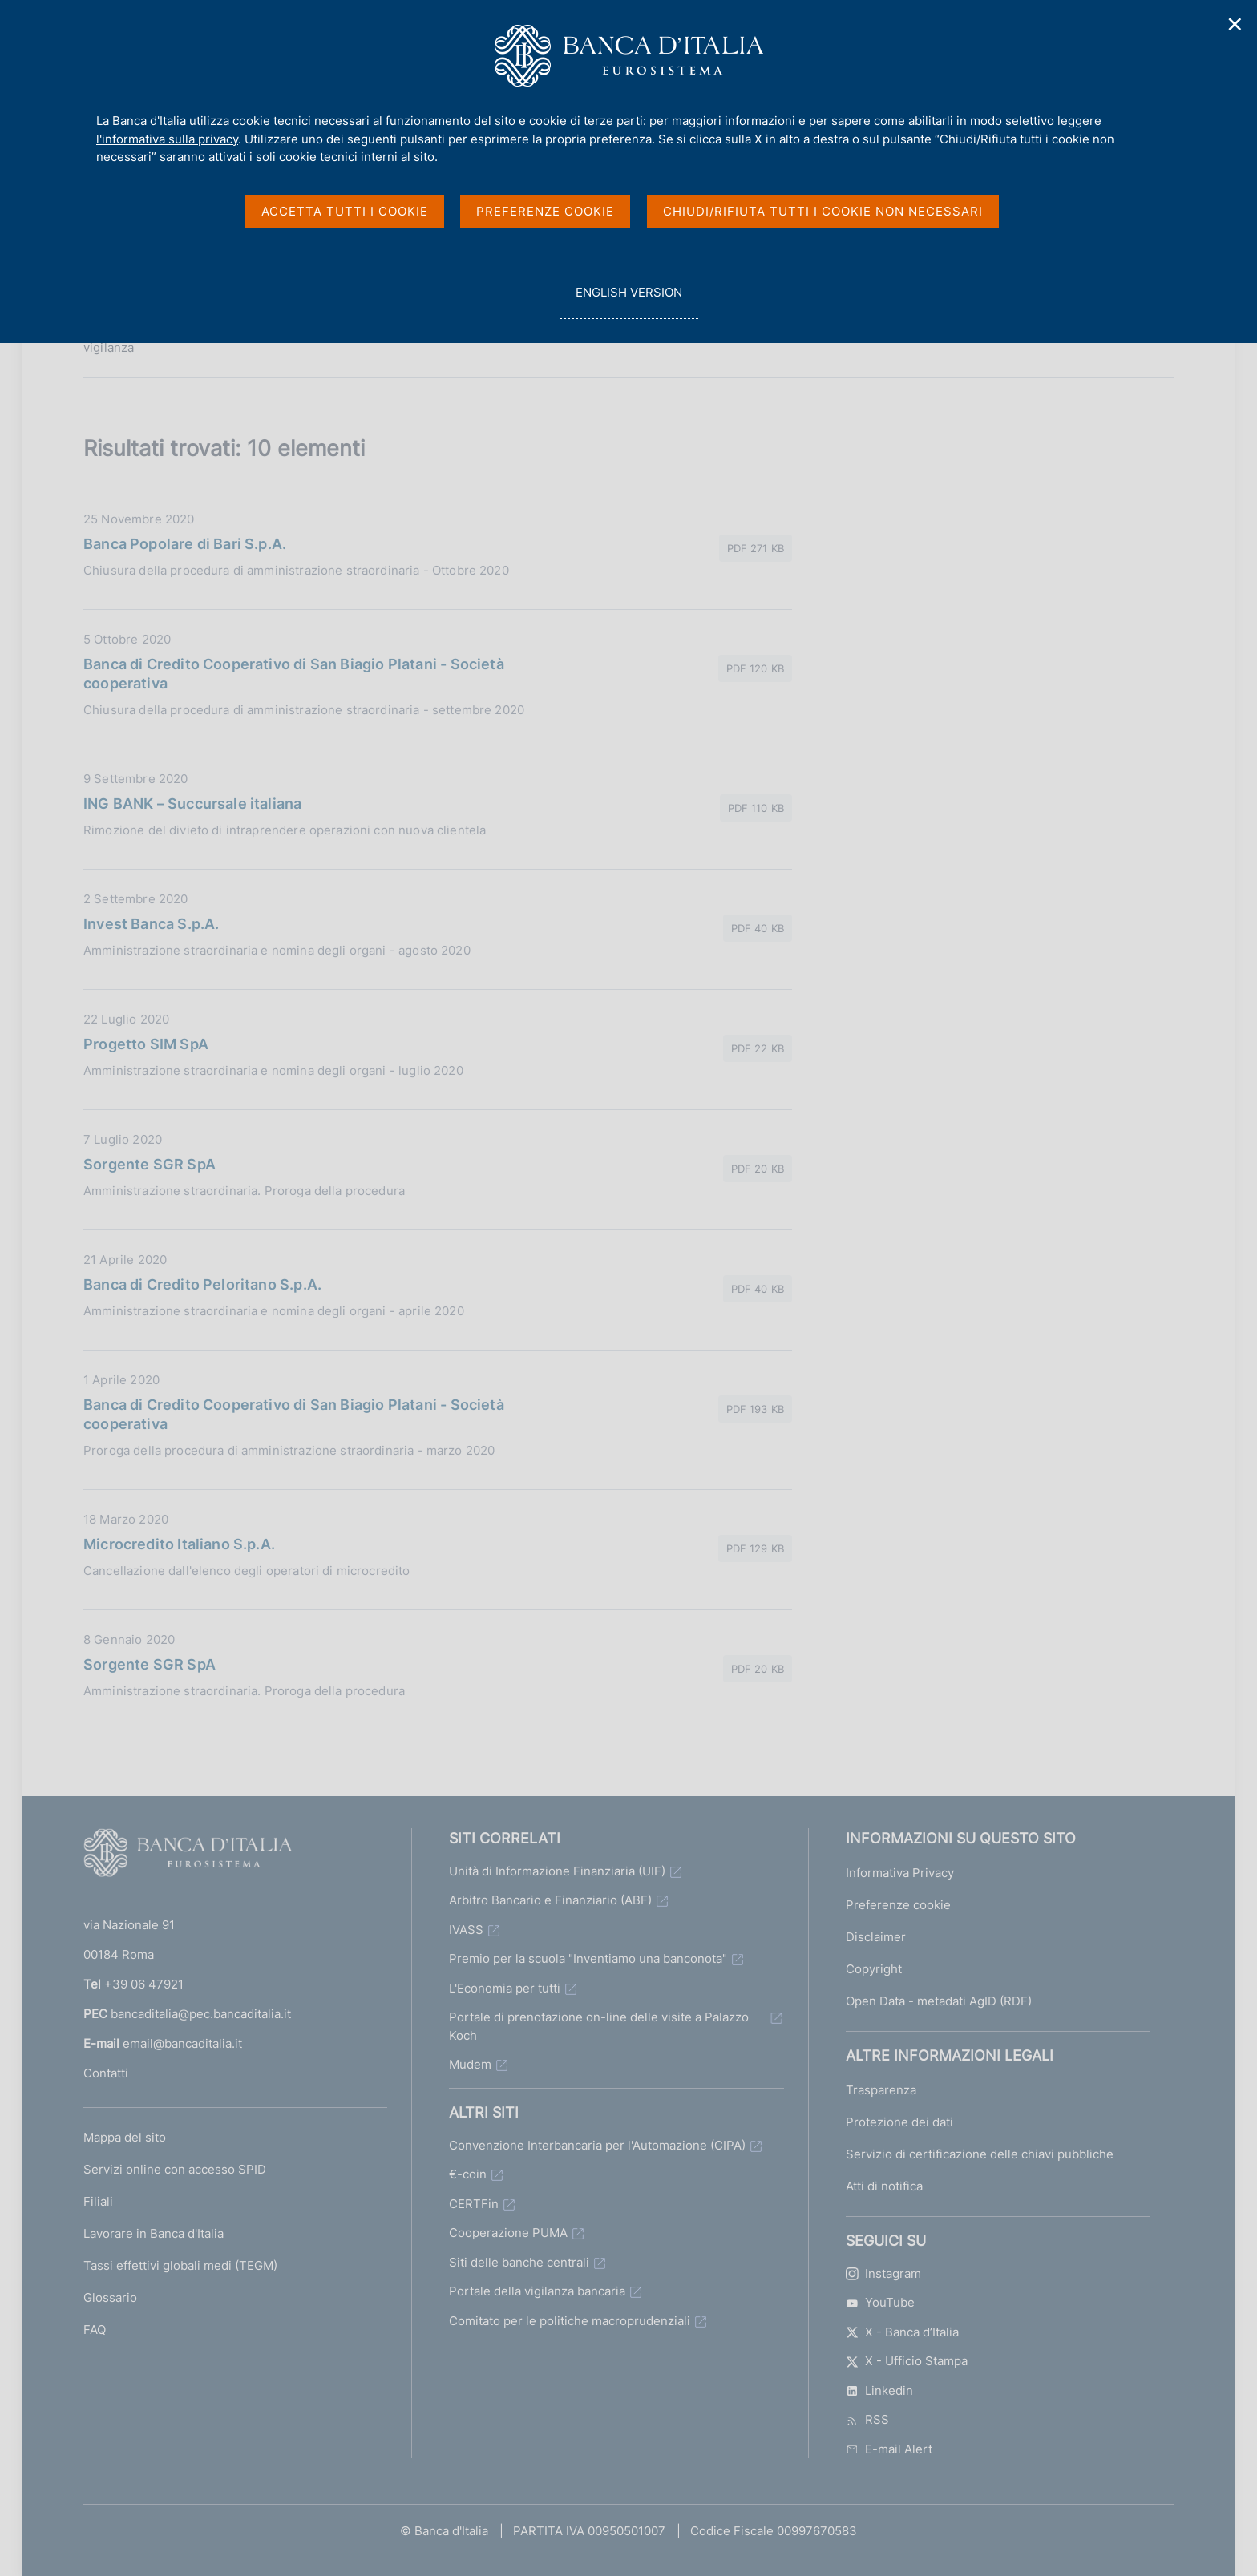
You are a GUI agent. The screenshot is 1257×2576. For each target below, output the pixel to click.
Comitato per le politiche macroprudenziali (569, 2320)
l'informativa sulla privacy (167, 139)
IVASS (466, 1929)
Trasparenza (881, 2090)
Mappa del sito (124, 2137)
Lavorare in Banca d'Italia (153, 2233)
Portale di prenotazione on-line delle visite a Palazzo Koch (599, 2026)
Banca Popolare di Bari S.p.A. (184, 543)
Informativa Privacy (900, 1872)
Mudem (470, 2064)
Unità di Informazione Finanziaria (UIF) (557, 1871)
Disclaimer (876, 1936)
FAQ (94, 2329)
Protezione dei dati (899, 2122)
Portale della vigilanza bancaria (537, 2291)
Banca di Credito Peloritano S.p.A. (202, 1284)
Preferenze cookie (898, 1904)
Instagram (883, 2273)
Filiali (98, 2201)
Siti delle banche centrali (519, 2262)
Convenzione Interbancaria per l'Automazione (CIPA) (597, 2145)
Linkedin (879, 2390)
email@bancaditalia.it (182, 2043)
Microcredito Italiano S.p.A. (179, 1544)
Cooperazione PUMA (508, 2232)
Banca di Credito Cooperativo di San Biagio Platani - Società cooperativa (293, 674)
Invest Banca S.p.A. (151, 923)
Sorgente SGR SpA (149, 1164)
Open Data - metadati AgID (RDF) (939, 2001)
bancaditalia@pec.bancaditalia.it (201, 2013)
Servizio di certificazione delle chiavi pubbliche (980, 2154)
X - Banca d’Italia (902, 2332)
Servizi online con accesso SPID (174, 2169)
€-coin (468, 2174)
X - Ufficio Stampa (907, 2360)
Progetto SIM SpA (145, 1044)
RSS (867, 2419)
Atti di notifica (884, 2186)
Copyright (874, 1968)
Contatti (105, 2073)
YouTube (880, 2302)
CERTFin (474, 2203)
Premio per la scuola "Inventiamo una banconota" (588, 1958)
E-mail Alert (889, 2449)
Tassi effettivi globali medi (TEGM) (180, 2265)
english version (628, 301)
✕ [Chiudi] (1235, 24)
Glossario (110, 2297)
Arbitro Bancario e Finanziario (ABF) (550, 1900)
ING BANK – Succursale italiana (192, 803)
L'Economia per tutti (504, 1988)
